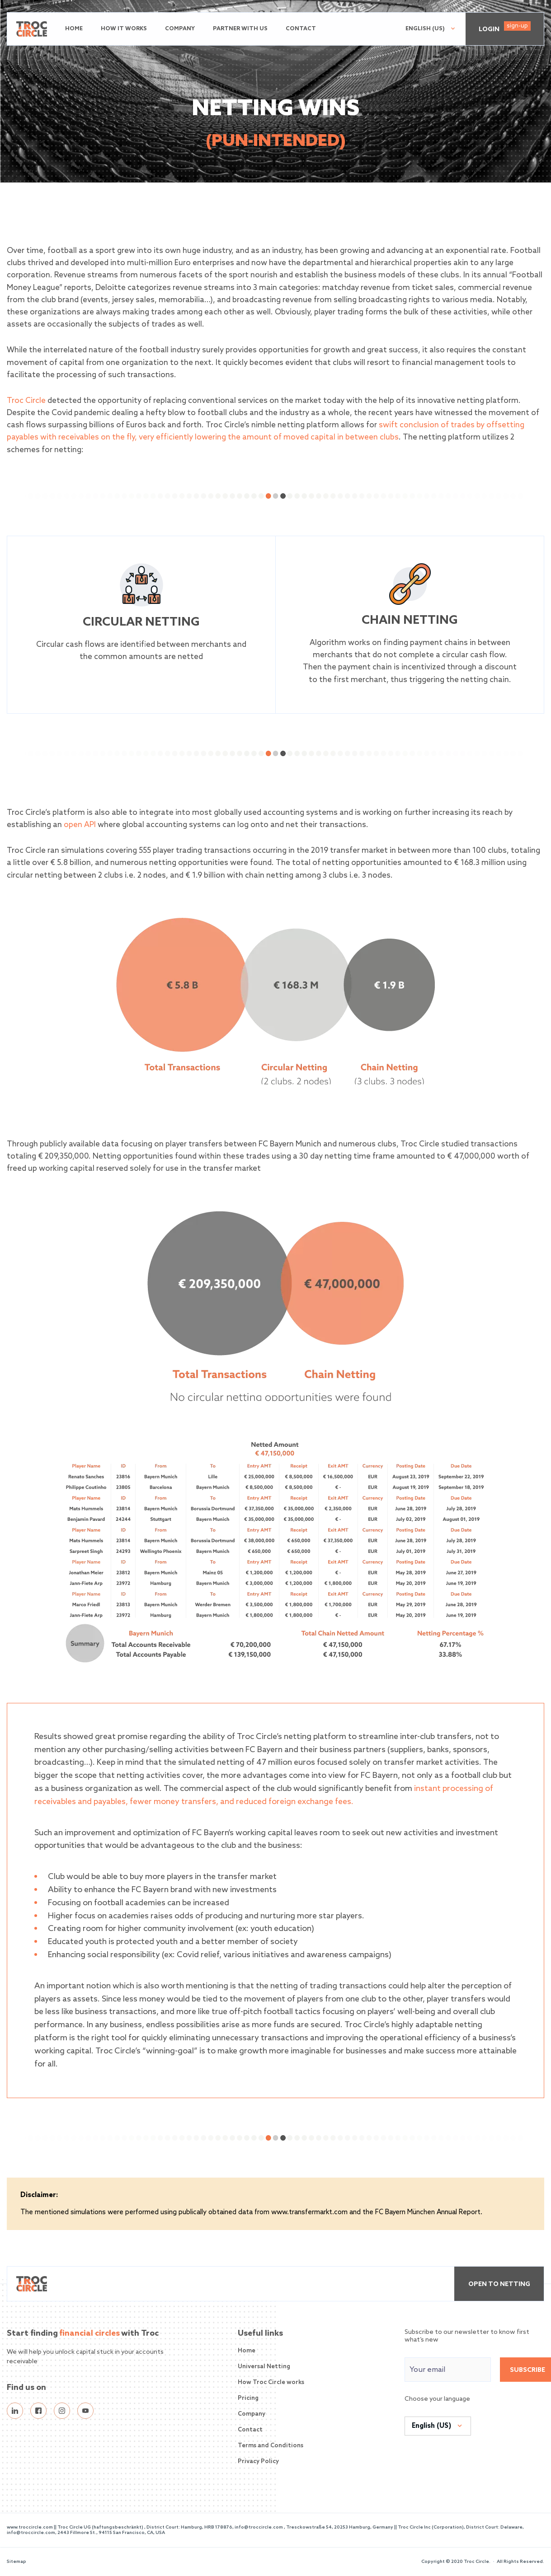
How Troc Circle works (271, 2382)
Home (74, 29)
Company (180, 29)
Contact (301, 29)
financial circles (89, 2333)
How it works (124, 29)
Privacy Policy (258, 2461)
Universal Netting (264, 2366)
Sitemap (16, 2561)
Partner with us (240, 29)
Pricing (248, 2398)
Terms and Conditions (270, 2445)
